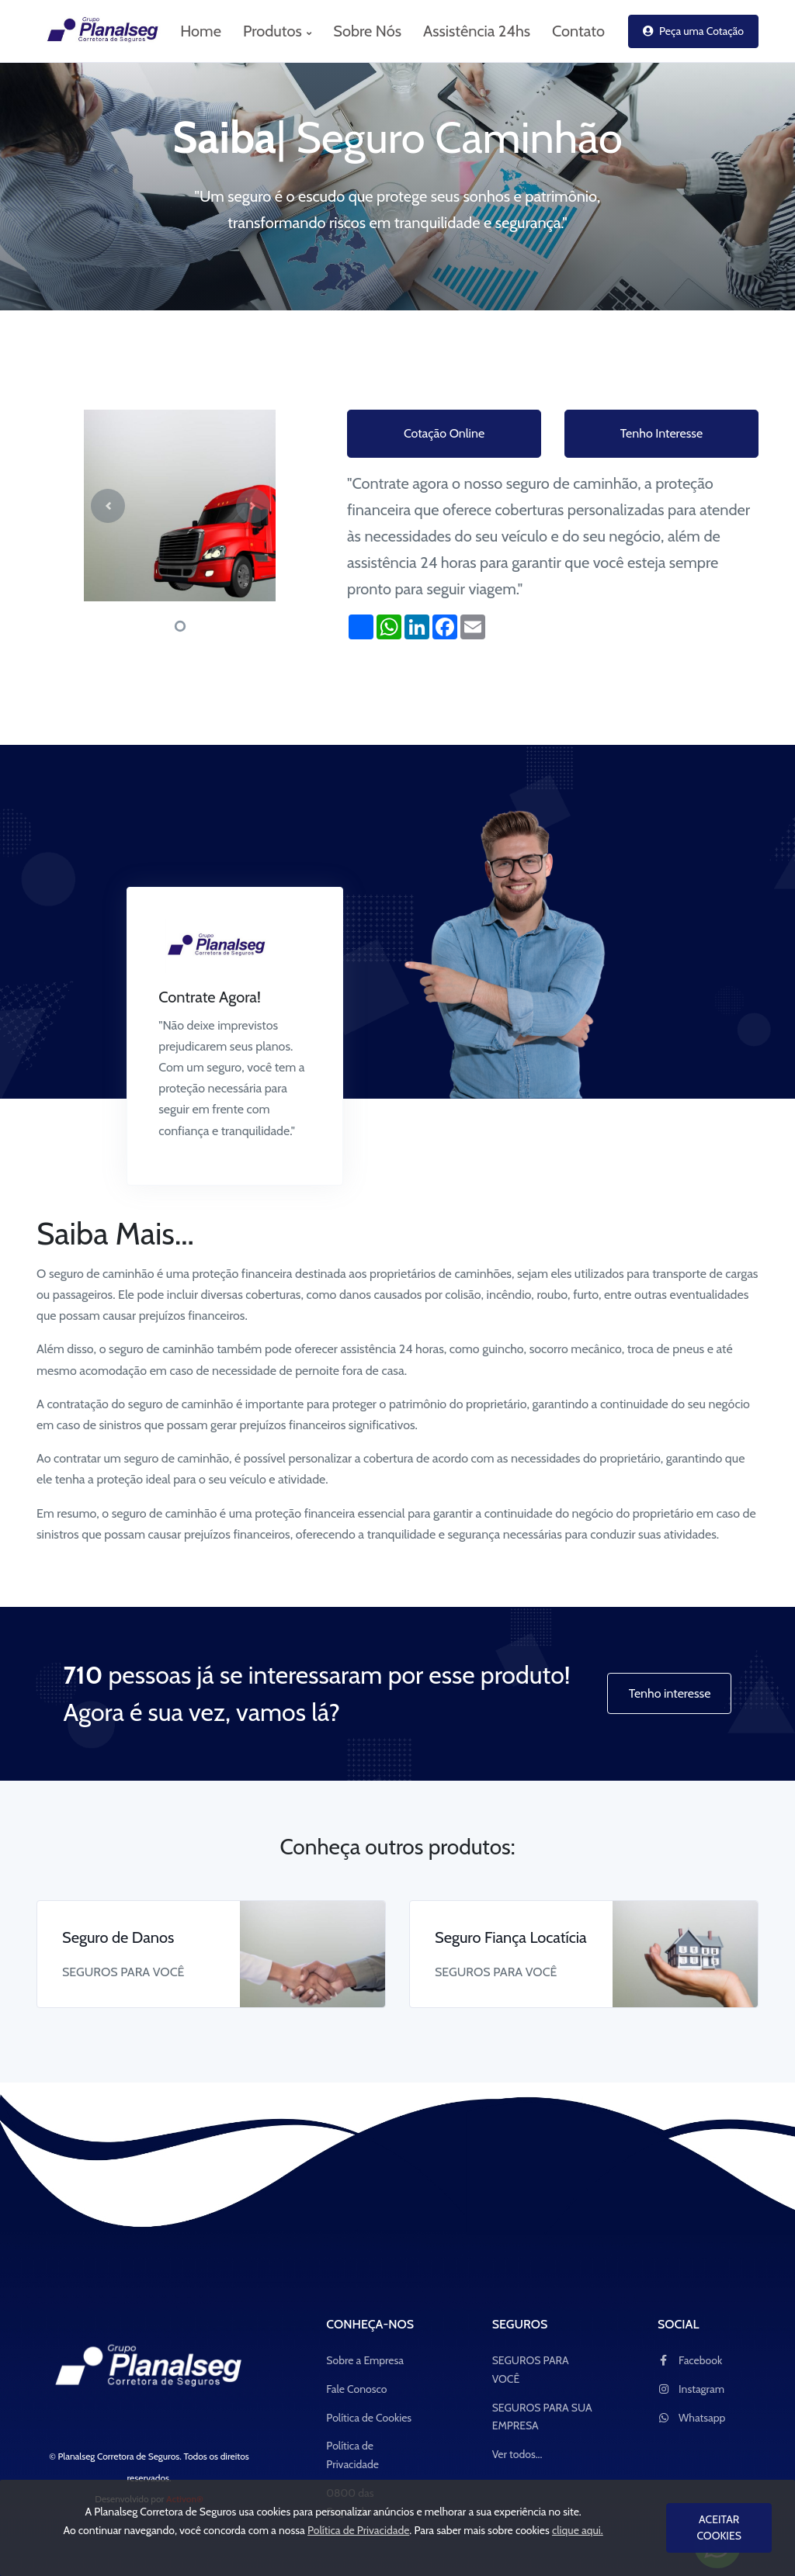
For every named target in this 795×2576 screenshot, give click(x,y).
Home (200, 31)
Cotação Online (444, 433)
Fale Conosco (356, 2389)
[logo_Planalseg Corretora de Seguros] (94, 31)
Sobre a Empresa (365, 2360)
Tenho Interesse (661, 433)
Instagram (691, 2389)
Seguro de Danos (118, 1937)
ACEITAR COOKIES (718, 2527)
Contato (578, 31)
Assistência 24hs (476, 31)
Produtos (277, 31)
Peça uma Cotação (693, 31)
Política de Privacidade (352, 2455)
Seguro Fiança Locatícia (511, 1937)
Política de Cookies (368, 2418)
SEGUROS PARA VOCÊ (530, 2369)
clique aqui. (577, 2530)
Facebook (690, 2360)
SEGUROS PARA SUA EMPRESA (542, 2417)
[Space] (149, 2367)
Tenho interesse (670, 1693)
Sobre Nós (367, 31)
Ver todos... (517, 2454)
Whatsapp (691, 2418)
